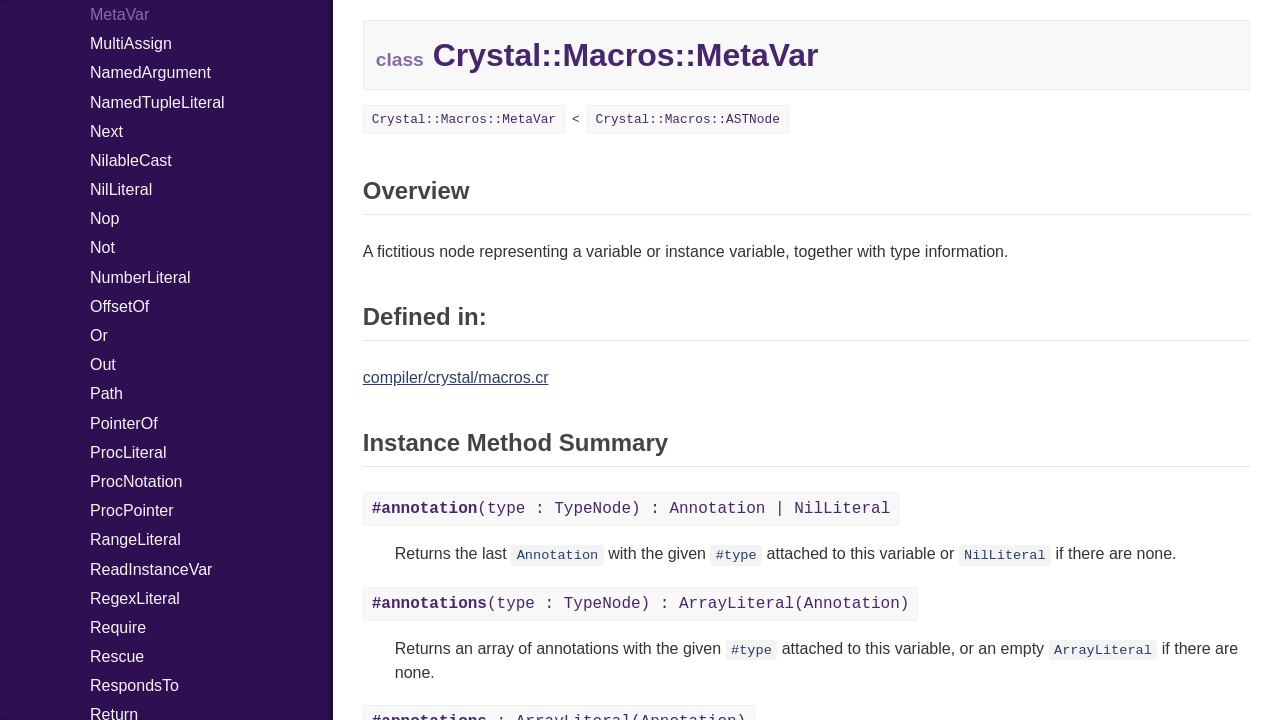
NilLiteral (121, 189)
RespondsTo (134, 685)
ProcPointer (132, 510)
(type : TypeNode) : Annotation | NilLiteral (631, 509)
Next (106, 131)
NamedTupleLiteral (157, 102)
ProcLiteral (128, 452)
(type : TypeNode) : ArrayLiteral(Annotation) (641, 604)
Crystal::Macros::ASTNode (688, 119)
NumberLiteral (140, 277)
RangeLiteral (135, 539)
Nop (104, 218)
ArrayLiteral (1103, 650)
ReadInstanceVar (151, 569)
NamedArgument (150, 72)
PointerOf (124, 423)
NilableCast (131, 160)
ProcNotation (136, 481)
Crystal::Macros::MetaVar (464, 119)
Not (102, 247)
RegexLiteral (135, 598)
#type (736, 555)
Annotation (558, 555)
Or (99, 335)
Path (106, 393)
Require (118, 627)
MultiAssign (131, 43)
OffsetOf (119, 306)
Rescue (117, 656)
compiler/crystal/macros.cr (456, 377)
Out (103, 364)
